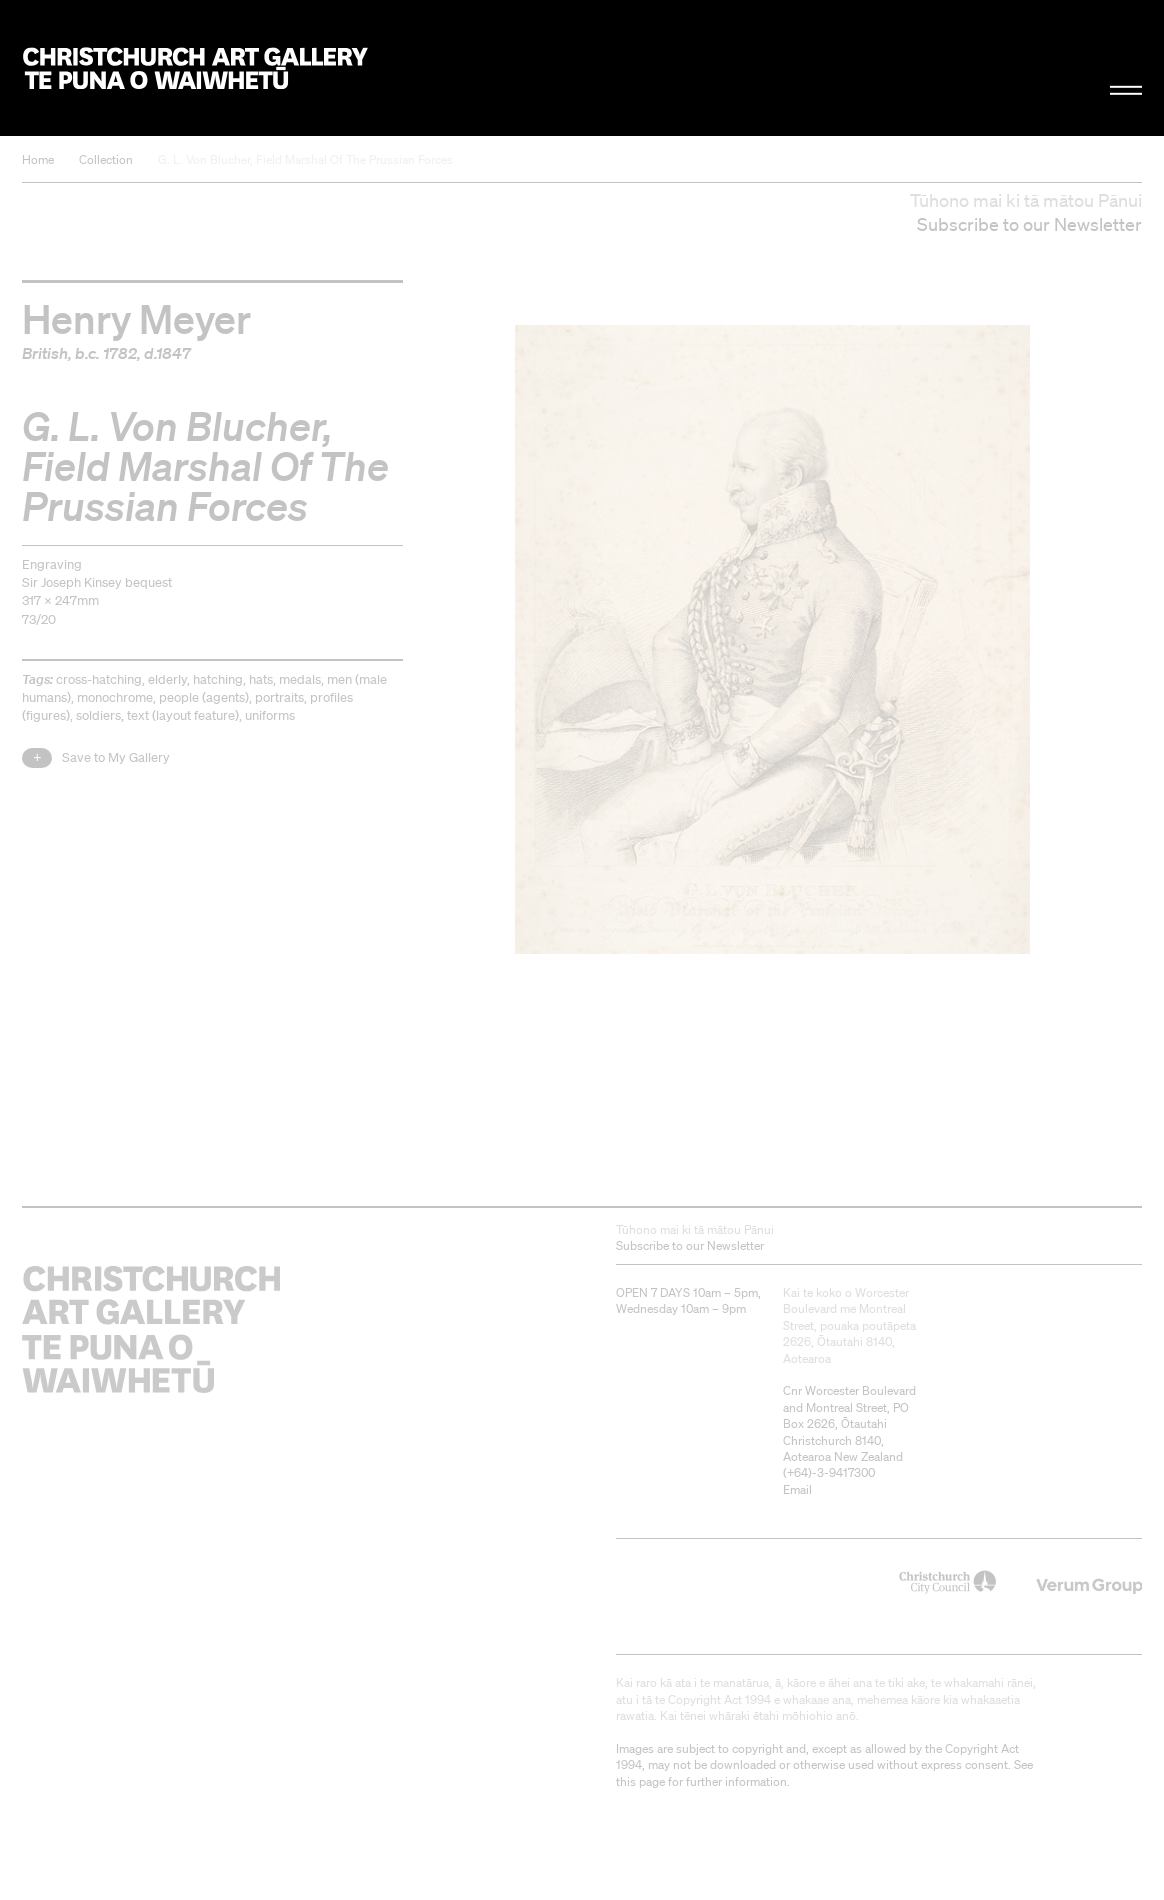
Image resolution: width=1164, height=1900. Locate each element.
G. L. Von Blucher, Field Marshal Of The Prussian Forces (305, 159)
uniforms (270, 715)
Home (38, 159)
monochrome (115, 697)
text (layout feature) (183, 715)
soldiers (98, 715)
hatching (218, 679)
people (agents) (204, 697)
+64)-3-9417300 (831, 1472)
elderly (167, 679)
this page (640, 1781)
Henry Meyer (136, 318)
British (45, 353)
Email (797, 1489)
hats (261, 679)
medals (300, 679)
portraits (279, 697)
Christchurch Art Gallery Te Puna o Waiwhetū (195, 67)
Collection (106, 159)
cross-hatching (99, 679)
